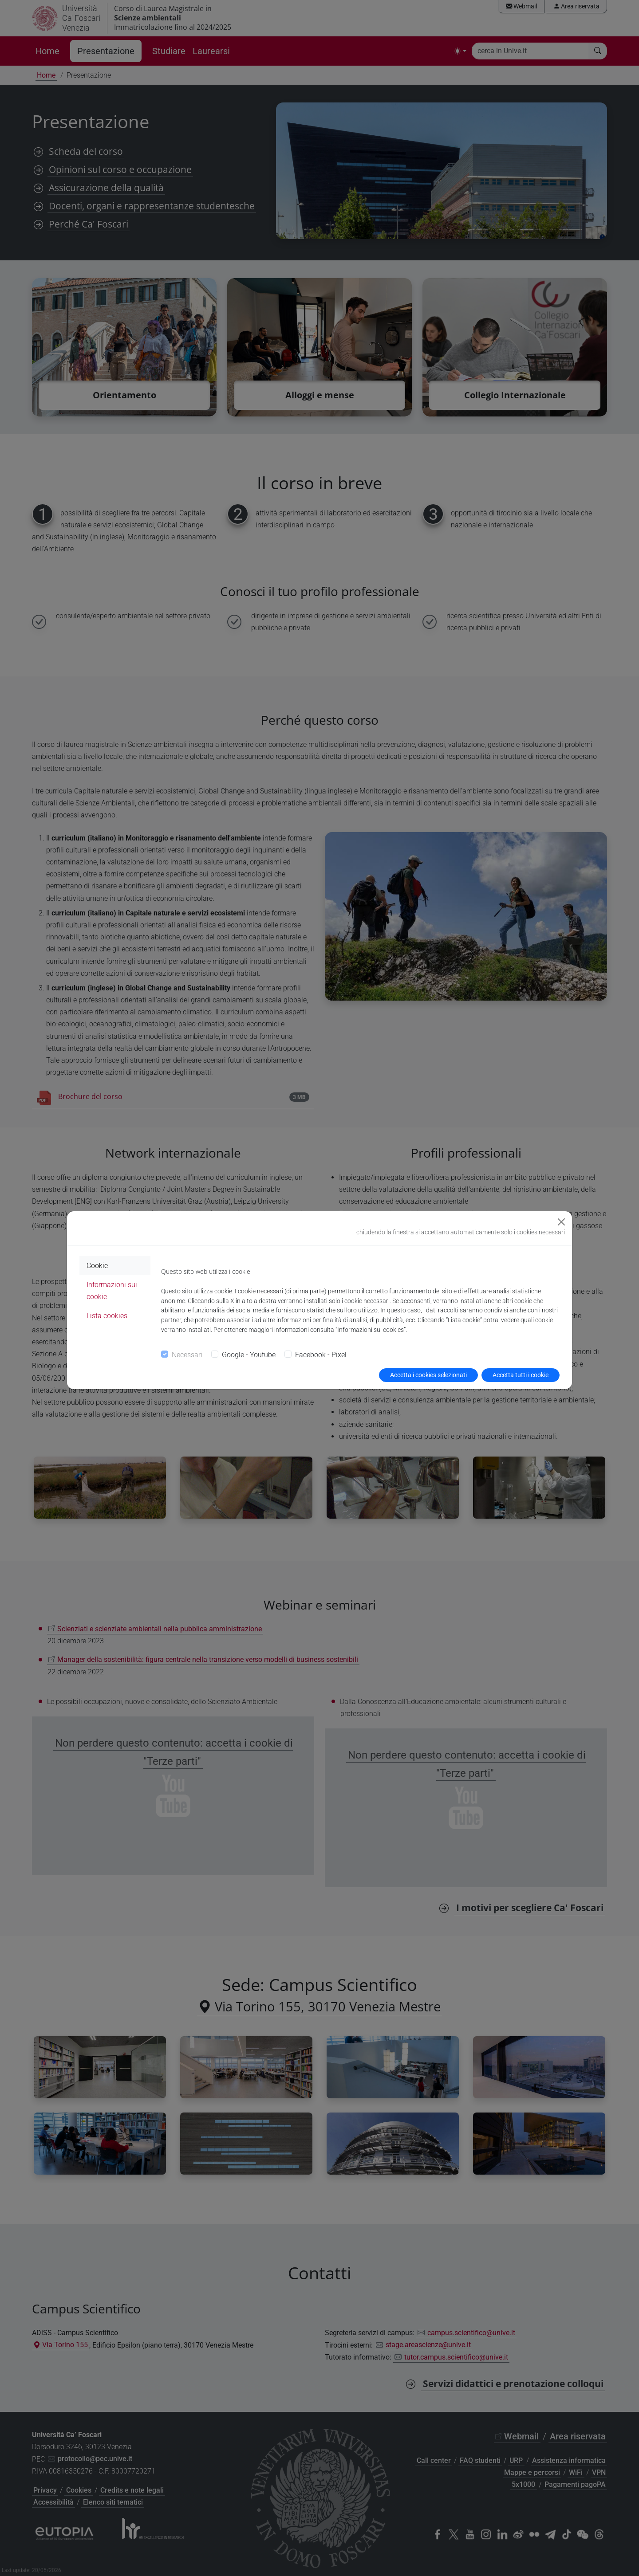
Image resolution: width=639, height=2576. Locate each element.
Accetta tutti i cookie (520, 1374)
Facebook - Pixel (321, 1355)
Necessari (187, 1355)
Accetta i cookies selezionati (428, 1374)
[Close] (561, 1222)
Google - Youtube (249, 1355)
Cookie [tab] (97, 1265)
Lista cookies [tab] (107, 1316)
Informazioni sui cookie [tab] (112, 1290)
